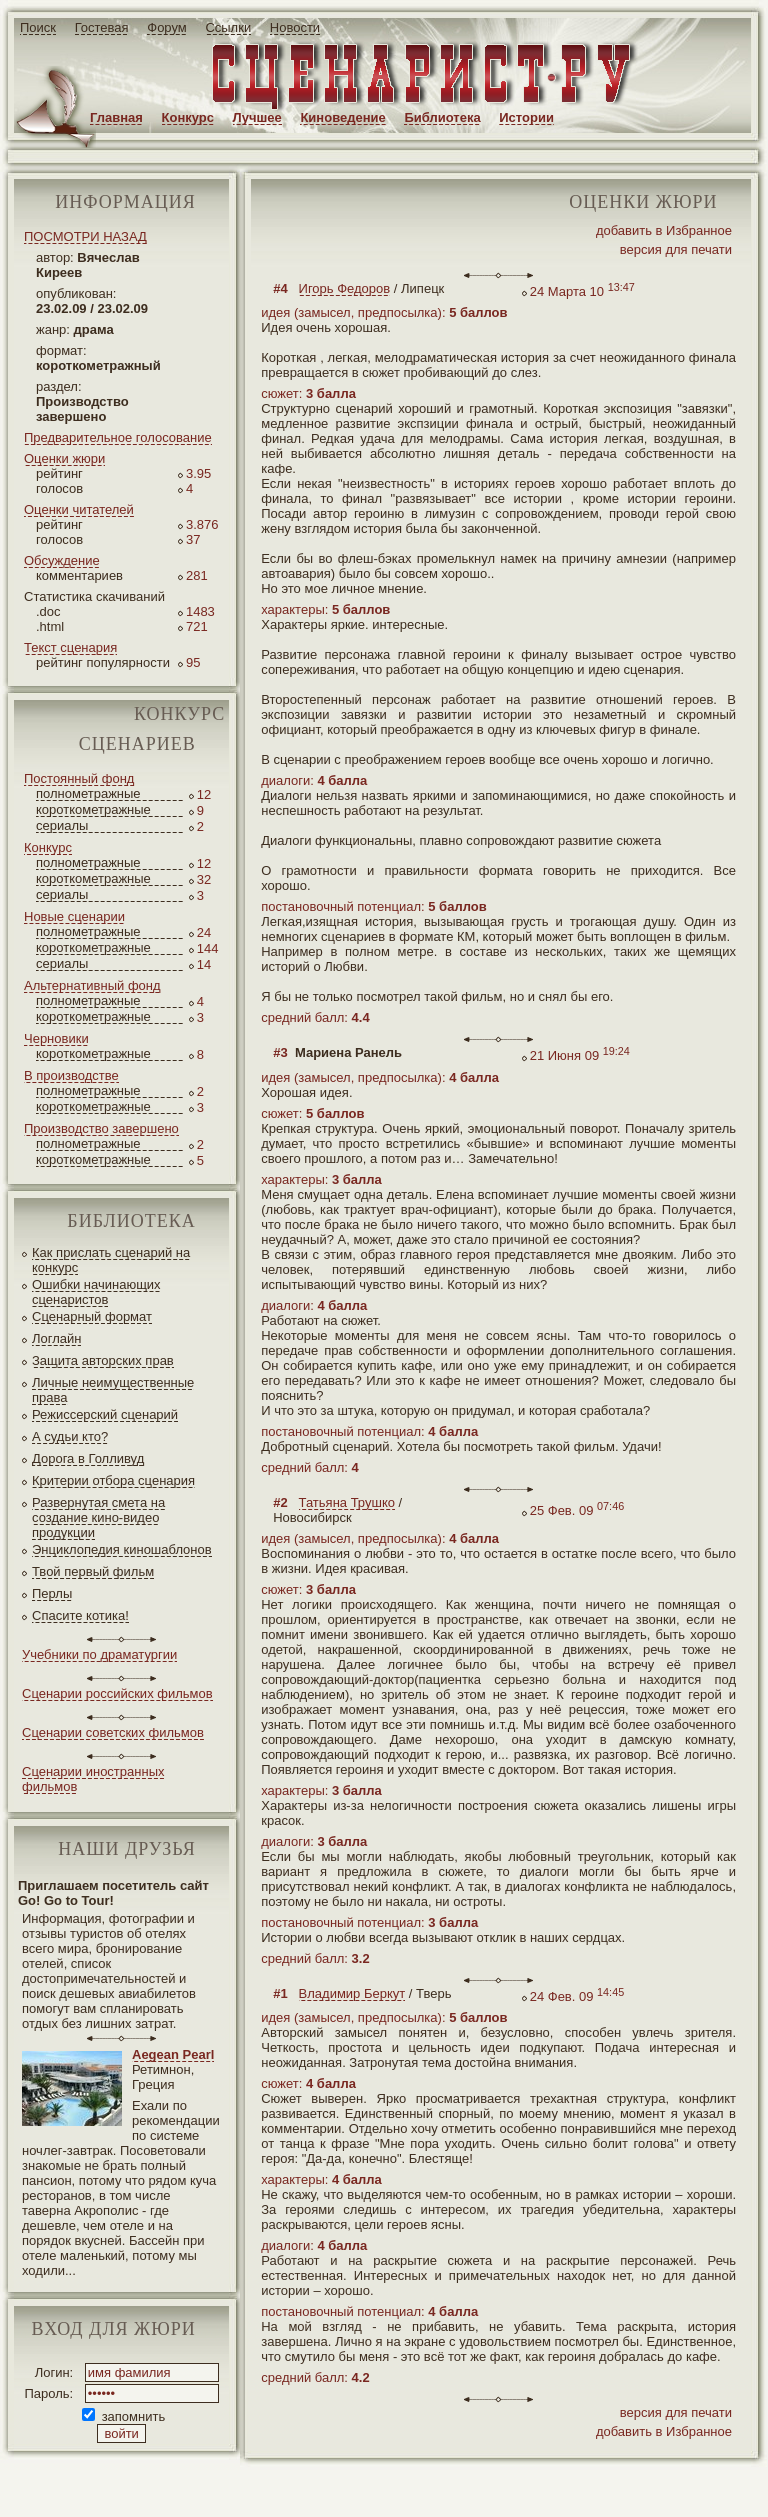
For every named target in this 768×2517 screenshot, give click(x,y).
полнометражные (88, 793)
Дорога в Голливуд (88, 1458)
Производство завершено (101, 1128)
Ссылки (228, 27)
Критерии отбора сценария (113, 1480)
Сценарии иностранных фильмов (93, 1779)
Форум (167, 27)
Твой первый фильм (93, 1571)
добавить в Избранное (664, 230)
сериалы (62, 825)
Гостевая (102, 27)
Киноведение (342, 117)
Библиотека (442, 117)
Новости (295, 27)
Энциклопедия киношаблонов (122, 1549)
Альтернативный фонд (92, 985)
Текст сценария (70, 647)
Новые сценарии (74, 916)
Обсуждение (62, 560)
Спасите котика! (80, 1615)
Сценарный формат (92, 1316)
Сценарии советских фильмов (113, 1732)
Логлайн (56, 1338)
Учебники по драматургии (99, 1654)
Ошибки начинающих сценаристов (96, 1292)
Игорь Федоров (345, 288)
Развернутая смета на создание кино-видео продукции (98, 1517)
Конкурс (188, 117)
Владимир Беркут (352, 1993)
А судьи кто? (70, 1436)
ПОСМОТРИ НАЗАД (85, 236)
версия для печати (676, 249)
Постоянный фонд (79, 778)
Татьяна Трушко (347, 1502)
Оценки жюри (64, 458)
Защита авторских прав (103, 1360)
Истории (526, 117)
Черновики (56, 1038)
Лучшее (257, 117)
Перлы (52, 1593)
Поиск (38, 27)
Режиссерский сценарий (105, 1414)
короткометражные (93, 809)
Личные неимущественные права (113, 1390)
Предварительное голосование (118, 437)
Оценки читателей (79, 509)
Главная (116, 117)
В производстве (71, 1075)
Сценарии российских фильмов (117, 1693)
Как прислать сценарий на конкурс (111, 1260)
